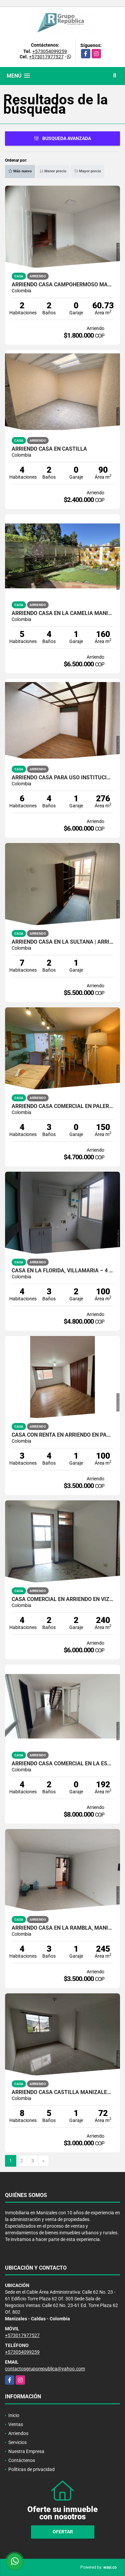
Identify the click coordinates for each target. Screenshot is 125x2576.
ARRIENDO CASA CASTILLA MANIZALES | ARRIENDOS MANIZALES (62, 2092)
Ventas (15, 2424)
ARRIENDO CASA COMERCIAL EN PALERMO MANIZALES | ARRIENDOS (62, 1106)
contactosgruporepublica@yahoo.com (45, 2368)
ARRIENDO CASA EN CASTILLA (49, 449)
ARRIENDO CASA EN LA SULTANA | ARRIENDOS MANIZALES (62, 942)
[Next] (43, 2161)
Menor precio (52, 171)
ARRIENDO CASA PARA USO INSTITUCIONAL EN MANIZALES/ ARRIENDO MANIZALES (62, 777)
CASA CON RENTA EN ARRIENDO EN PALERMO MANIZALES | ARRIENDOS (62, 1435)
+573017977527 (46, 56)
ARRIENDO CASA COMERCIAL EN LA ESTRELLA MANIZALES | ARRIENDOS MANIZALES (62, 1763)
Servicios (17, 2442)
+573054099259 (49, 51)
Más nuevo (20, 171)
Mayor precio (87, 171)
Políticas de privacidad (31, 2469)
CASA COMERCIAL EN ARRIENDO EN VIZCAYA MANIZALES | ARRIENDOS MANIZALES (62, 1599)
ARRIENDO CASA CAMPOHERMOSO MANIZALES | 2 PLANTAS (62, 284)
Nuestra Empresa (26, 2451)
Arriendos (18, 2433)
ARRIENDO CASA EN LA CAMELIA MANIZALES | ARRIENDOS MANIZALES (62, 613)
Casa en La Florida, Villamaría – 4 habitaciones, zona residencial (62, 1270)
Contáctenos (21, 2460)
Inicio (13, 2415)
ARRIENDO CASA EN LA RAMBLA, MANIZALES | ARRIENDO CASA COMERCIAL (62, 1928)
